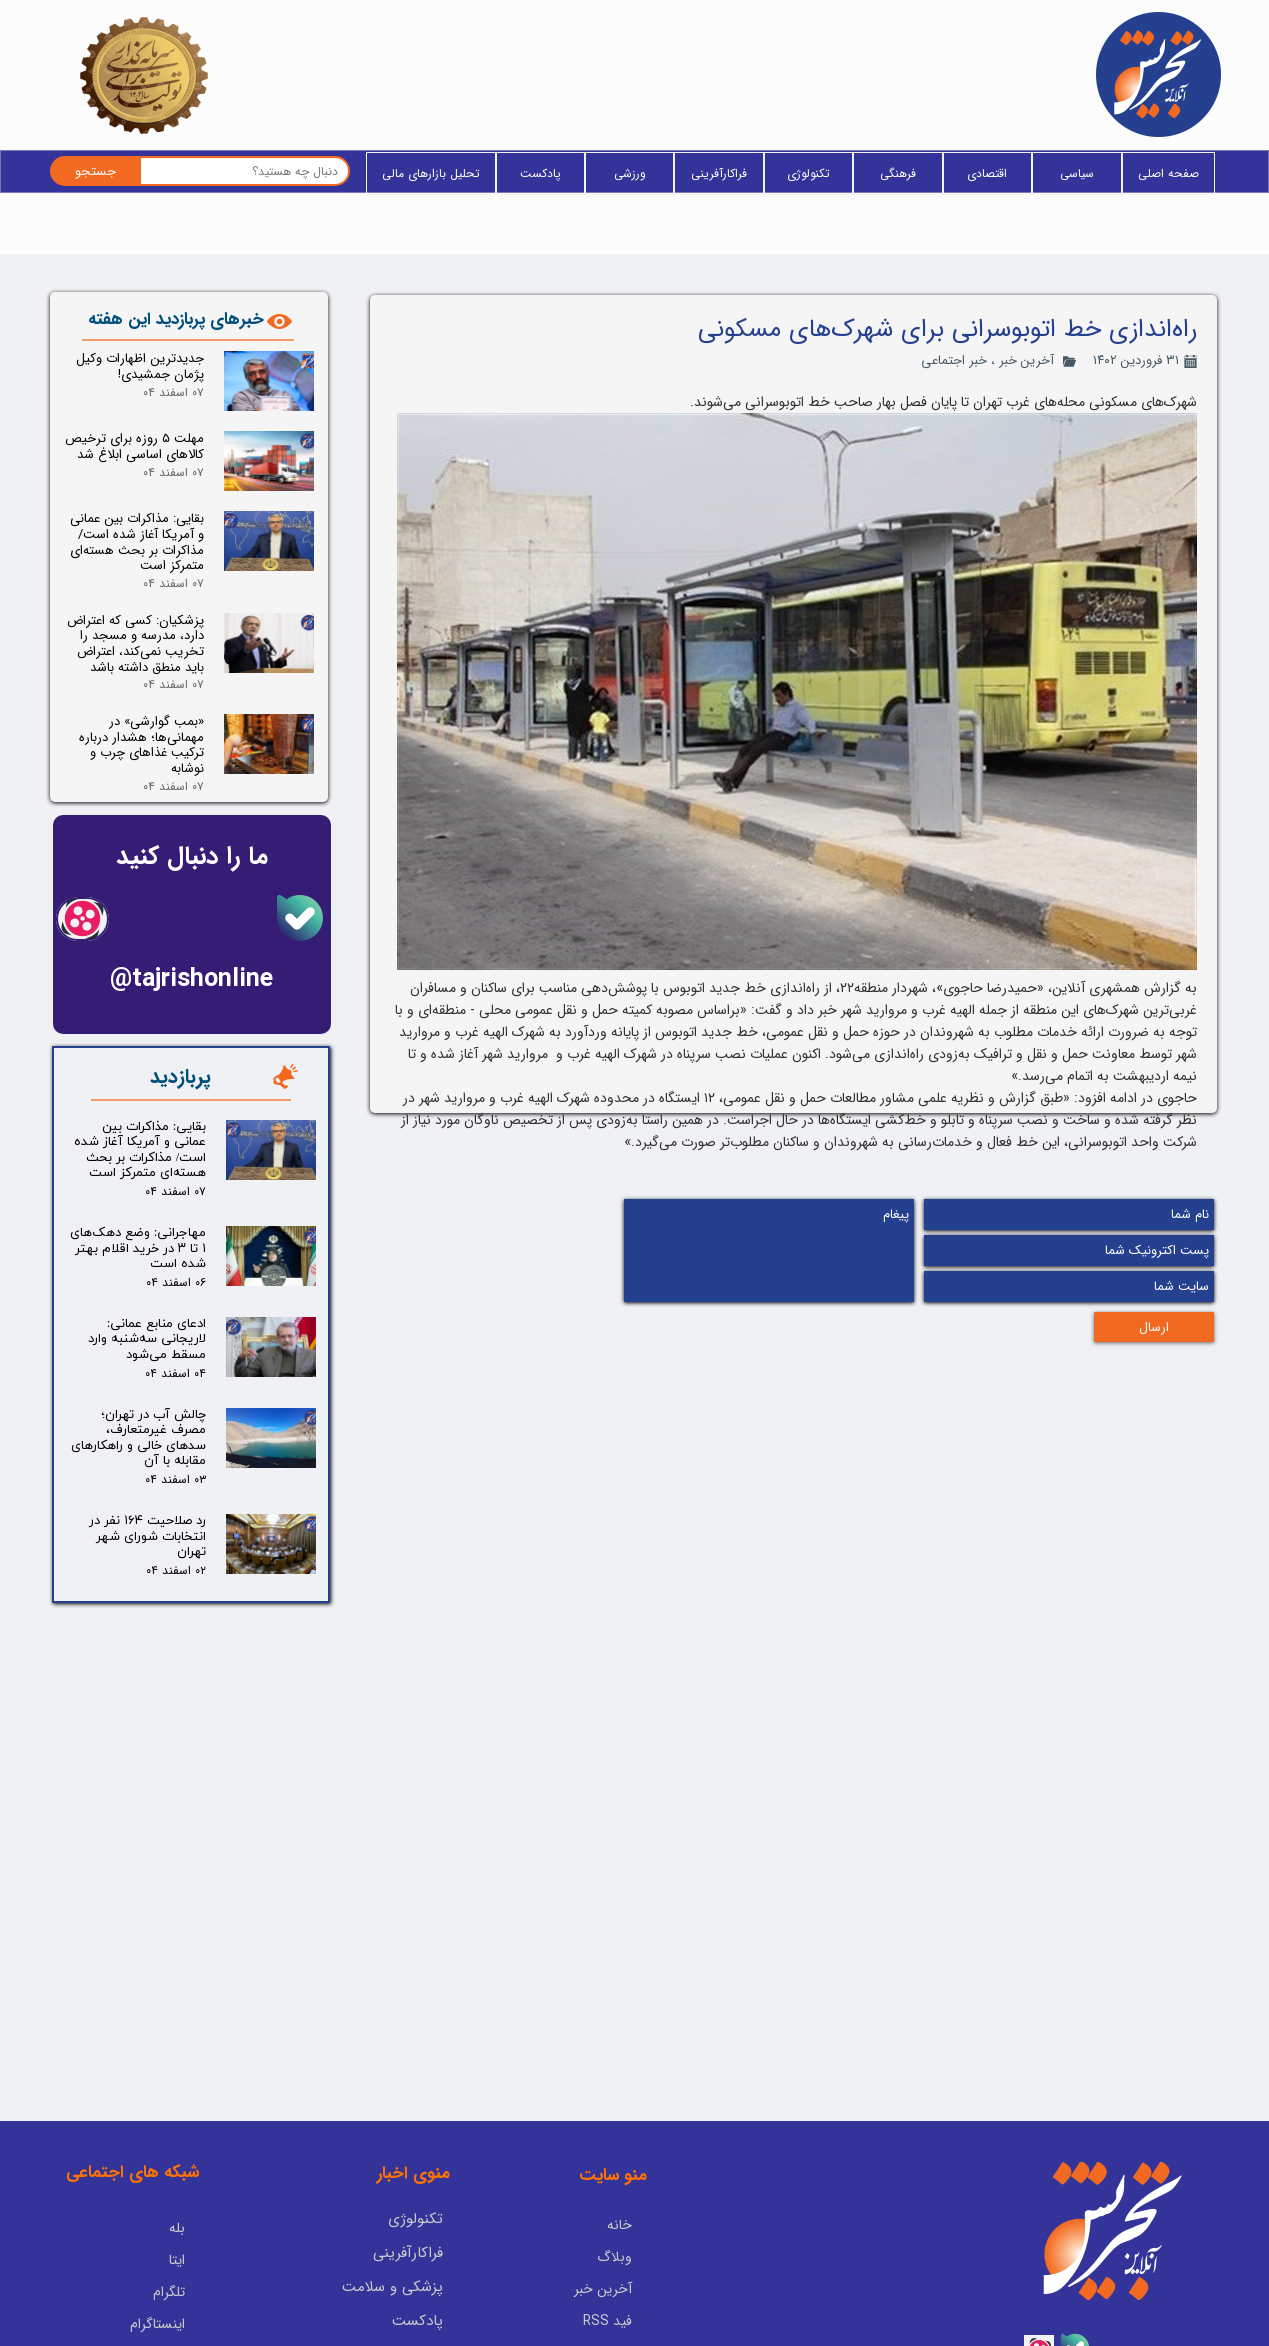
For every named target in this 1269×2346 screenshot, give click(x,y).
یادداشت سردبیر (394, 2282)
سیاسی (1077, 173)
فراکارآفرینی (719, 173)
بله (177, 2154)
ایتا (177, 2186)
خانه (619, 2152)
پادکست (540, 173)
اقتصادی (987, 173)
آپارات (169, 2282)
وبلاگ (614, 2184)
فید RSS (607, 2248)
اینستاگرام (157, 2250)
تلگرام (169, 2218)
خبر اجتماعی (954, 360)
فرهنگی (898, 173)
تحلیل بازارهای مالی (431, 173)
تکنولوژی (808, 173)
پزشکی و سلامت (392, 2214)
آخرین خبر (1026, 360)
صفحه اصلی (1168, 173)
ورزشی (630, 173)
